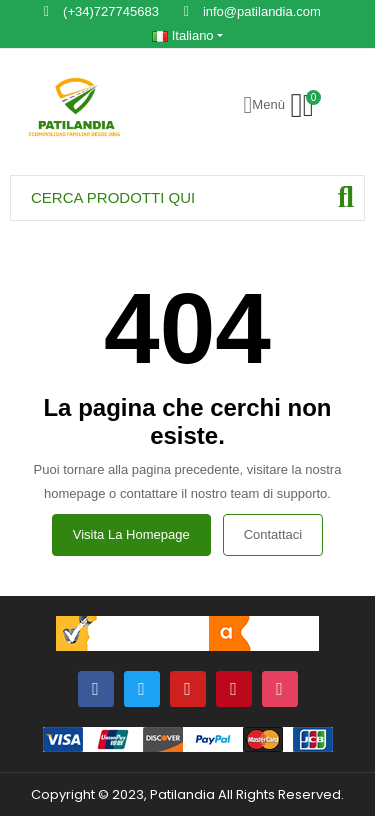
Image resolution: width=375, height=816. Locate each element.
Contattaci (273, 534)
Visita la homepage (131, 534)
